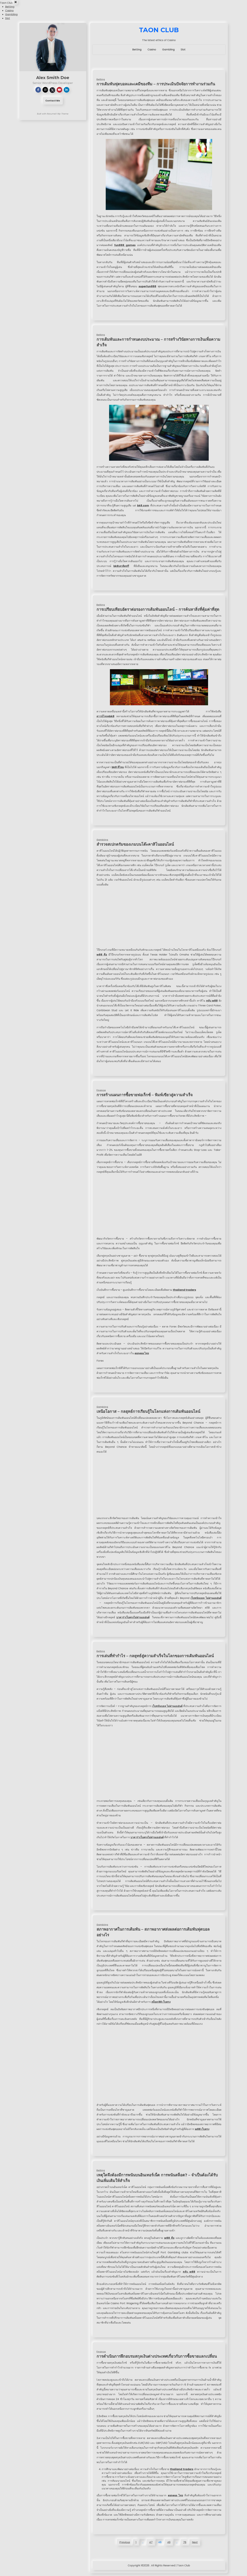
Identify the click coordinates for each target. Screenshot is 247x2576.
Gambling (11, 17)
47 (151, 2545)
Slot (7, 21)
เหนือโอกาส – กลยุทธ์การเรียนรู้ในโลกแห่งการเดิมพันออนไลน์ (148, 1414)
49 (168, 2545)
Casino (9, 13)
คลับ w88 (189, 2274)
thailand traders (184, 1292)
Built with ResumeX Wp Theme (52, 116)
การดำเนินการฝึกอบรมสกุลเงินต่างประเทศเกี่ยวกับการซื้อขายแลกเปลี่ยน (157, 2359)
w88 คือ (169, 2241)
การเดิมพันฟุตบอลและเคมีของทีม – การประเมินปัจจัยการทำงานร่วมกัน (156, 86)
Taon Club (159, 33)
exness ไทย (142, 1356)
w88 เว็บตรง (202, 2132)
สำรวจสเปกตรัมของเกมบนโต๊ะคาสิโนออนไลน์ (135, 847)
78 (184, 2545)
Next (195, 2545)
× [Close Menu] (17, 3)
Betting (9, 9)
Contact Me (52, 103)
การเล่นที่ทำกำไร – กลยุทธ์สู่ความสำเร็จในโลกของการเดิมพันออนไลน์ (155, 1658)
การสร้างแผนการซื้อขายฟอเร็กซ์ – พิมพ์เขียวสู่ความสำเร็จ (145, 1097)
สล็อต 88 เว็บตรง (161, 2004)
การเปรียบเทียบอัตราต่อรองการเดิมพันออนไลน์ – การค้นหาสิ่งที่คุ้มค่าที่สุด (158, 612)
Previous (124, 2545)
